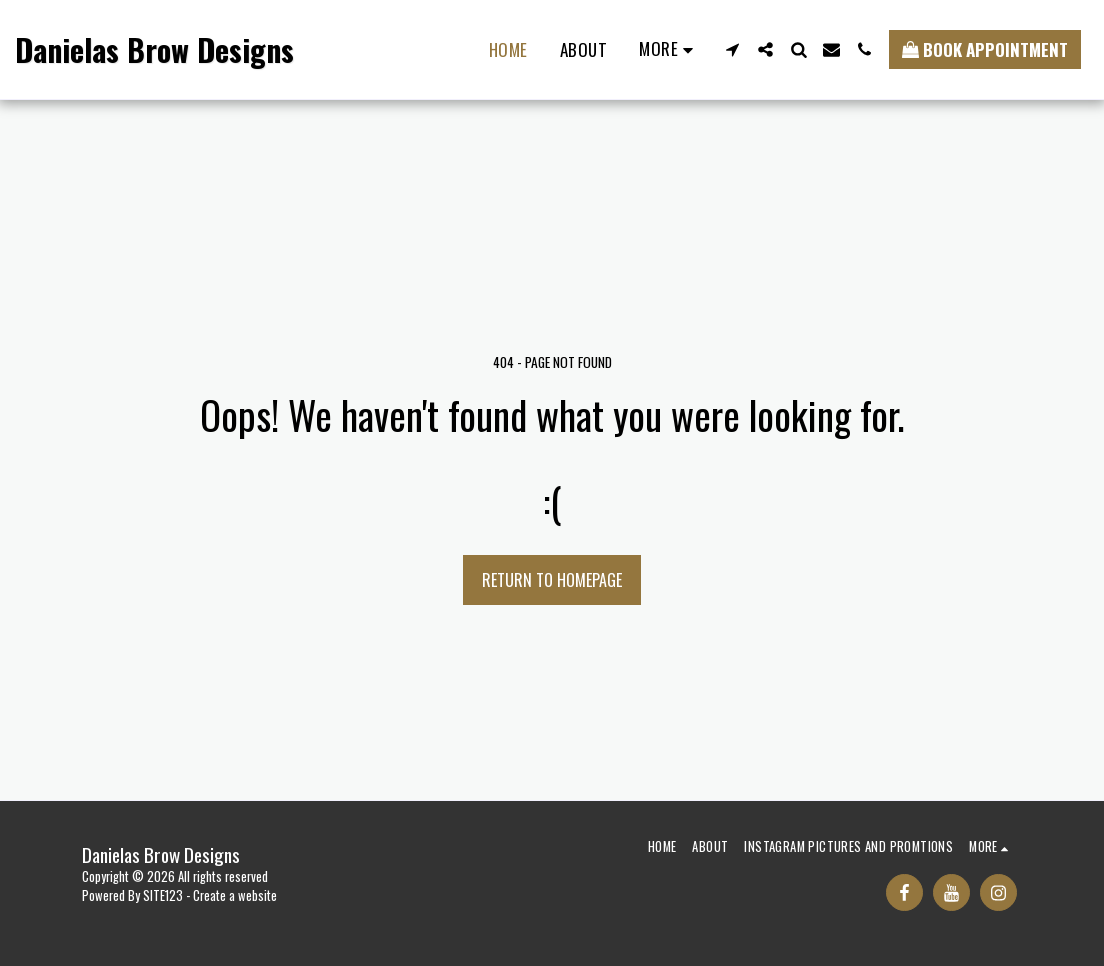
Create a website (235, 895)
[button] (732, 49)
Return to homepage (552, 580)
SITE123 (163, 895)
